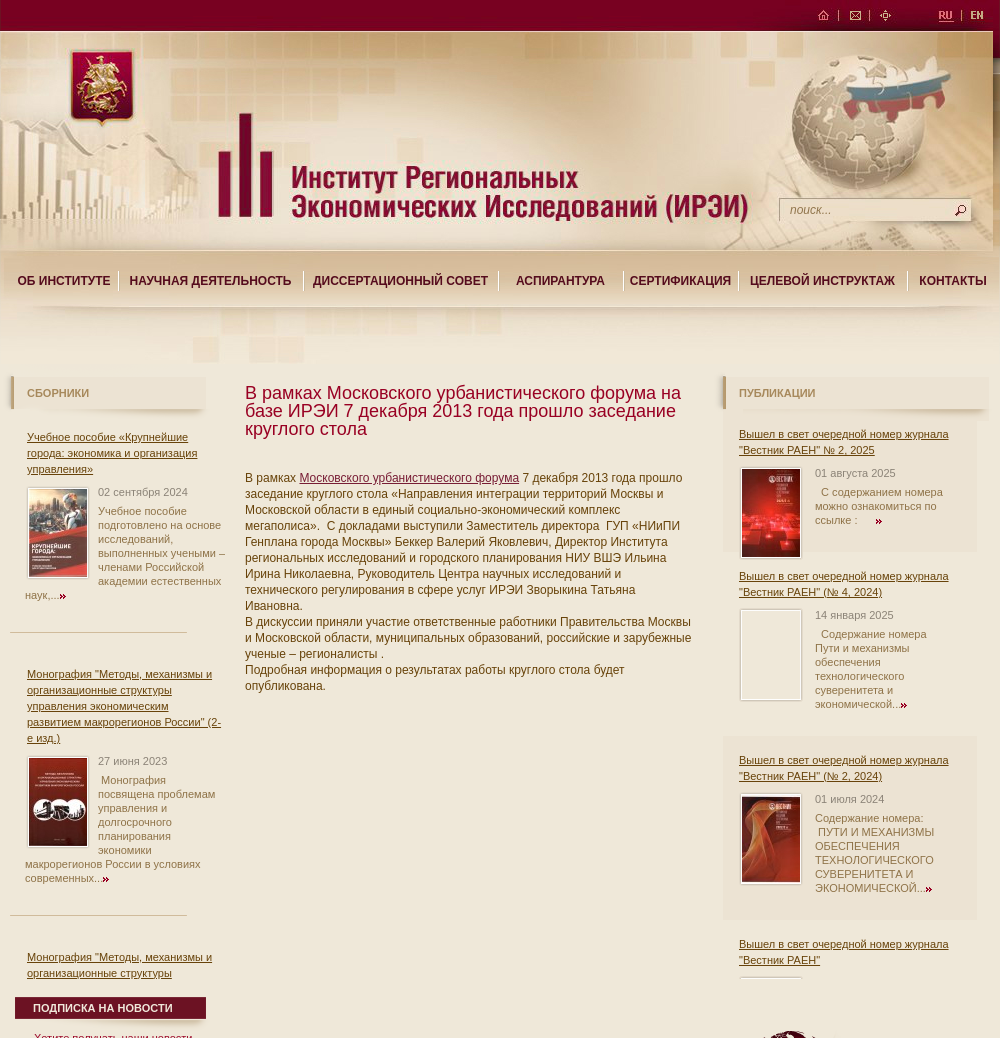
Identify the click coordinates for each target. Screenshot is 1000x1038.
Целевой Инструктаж (822, 281)
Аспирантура (560, 281)
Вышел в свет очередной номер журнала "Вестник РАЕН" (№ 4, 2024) (844, 584)
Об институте (63, 281)
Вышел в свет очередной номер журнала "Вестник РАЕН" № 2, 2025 (844, 442)
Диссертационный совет (400, 281)
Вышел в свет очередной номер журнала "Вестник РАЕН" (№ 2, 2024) (844, 768)
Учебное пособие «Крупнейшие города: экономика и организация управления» (112, 453)
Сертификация (680, 281)
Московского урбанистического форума (409, 478)
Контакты (952, 281)
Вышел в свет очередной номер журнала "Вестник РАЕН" (844, 952)
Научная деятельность (211, 281)
